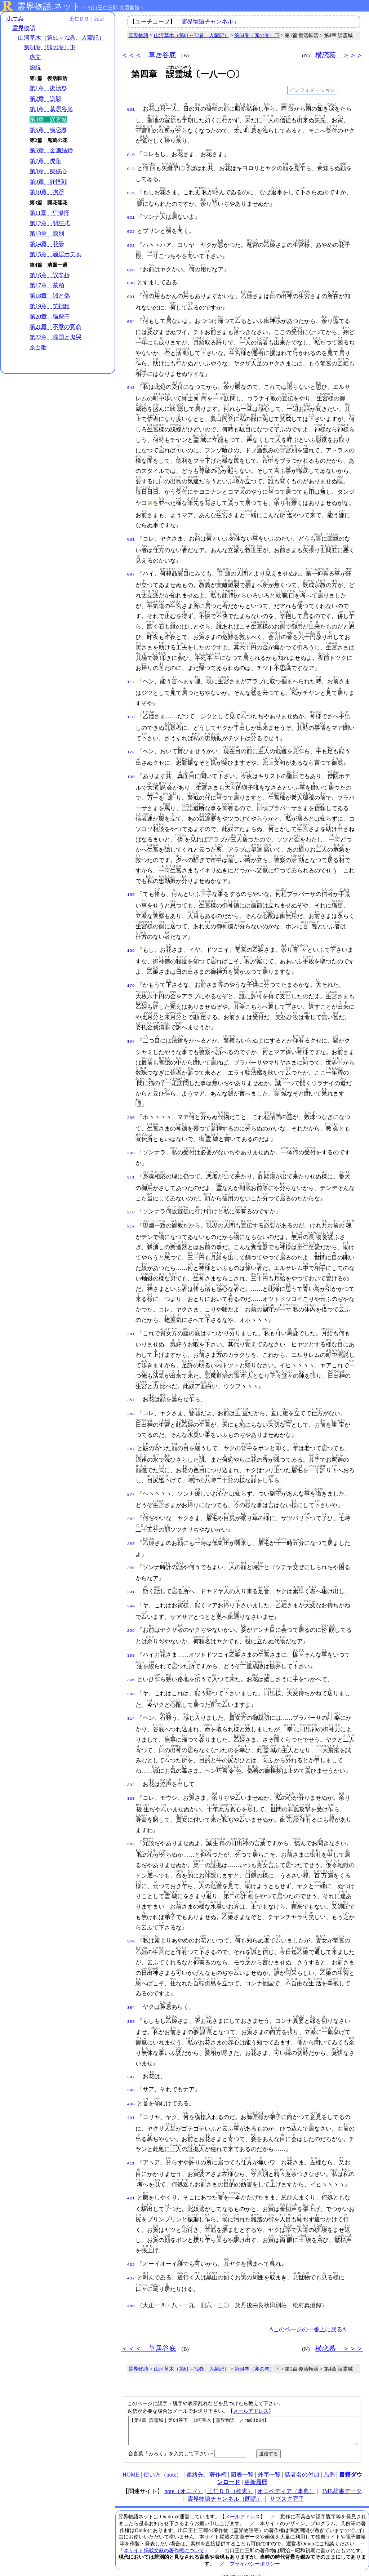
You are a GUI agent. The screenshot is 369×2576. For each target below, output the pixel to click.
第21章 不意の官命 (55, 327)
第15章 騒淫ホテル (55, 254)
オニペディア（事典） (286, 2482)
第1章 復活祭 (48, 88)
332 (131, 1775)
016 (131, 191)
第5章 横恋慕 (48, 130)
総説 (35, 68)
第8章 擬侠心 (48, 171)
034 (131, 317)
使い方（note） (162, 2465)
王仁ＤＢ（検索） (230, 2482)
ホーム (15, 18)
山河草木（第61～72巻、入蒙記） (61, 38)
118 (131, 712)
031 (131, 292)
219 (131, 1220)
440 (131, 2292)
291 (131, 1583)
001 (131, 109)
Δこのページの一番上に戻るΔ (307, 2315)
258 (131, 1407)
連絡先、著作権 (206, 2465)
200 (131, 1113)
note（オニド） (183, 2482)
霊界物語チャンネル (207, 21)
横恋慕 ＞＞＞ (339, 55)
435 (131, 2251)
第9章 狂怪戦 (48, 182)
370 (131, 1930)
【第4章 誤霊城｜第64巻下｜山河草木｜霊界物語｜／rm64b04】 (243, 2419)
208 (131, 1148)
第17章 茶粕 (47, 285)
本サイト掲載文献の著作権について (164, 2541)
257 (131, 1393)
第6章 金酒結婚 (51, 150)
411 (131, 2150)
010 (131, 154)
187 (131, 1036)
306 (131, 1671)
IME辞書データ (341, 2482)
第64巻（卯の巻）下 (50, 47)
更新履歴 (255, 2473)
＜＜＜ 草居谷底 (148, 55)
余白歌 (38, 348)
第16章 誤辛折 (50, 275)
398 (131, 2078)
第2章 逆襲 (45, 99)
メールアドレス (250, 2396)
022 (131, 229)
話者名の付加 (302, 2465)
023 (131, 242)
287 (131, 1537)
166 (131, 946)
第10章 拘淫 (47, 192)
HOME (130, 2465)
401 (131, 2104)
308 (131, 1684)
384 (131, 1997)
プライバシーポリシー (255, 2555)
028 (131, 267)
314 (131, 1708)
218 (131, 1206)
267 (131, 1442)
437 (131, 2264)
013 (131, 167)
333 (131, 1788)
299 (131, 1621)
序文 (35, 57)
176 (131, 980)
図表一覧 (242, 2465)
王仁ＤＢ (79, 19)
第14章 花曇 (47, 244)
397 (131, 2066)
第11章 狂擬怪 (50, 213)
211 (131, 1171)
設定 (99, 19)
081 (131, 534)
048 (131, 383)
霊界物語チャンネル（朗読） (224, 2490)
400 (131, 2091)
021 (131, 215)
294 (131, 1597)
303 (131, 1646)
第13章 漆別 (47, 233)
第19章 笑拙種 (50, 306)
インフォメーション (312, 90)
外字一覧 (269, 2465)
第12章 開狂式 (50, 223)
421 (131, 2185)
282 (131, 1512)
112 (131, 677)
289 (131, 1560)
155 (131, 890)
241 (131, 1328)
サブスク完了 (287, 2490)
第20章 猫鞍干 (50, 317)
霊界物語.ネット (49, 6)
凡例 (329, 2465)
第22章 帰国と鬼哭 (55, 337)
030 (131, 279)
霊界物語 (23, 28)
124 (131, 747)
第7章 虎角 (45, 161)
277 (131, 1487)
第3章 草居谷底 (51, 109)
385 (131, 2010)
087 (131, 569)
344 (131, 1833)
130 (131, 772)
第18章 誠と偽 (50, 296)
